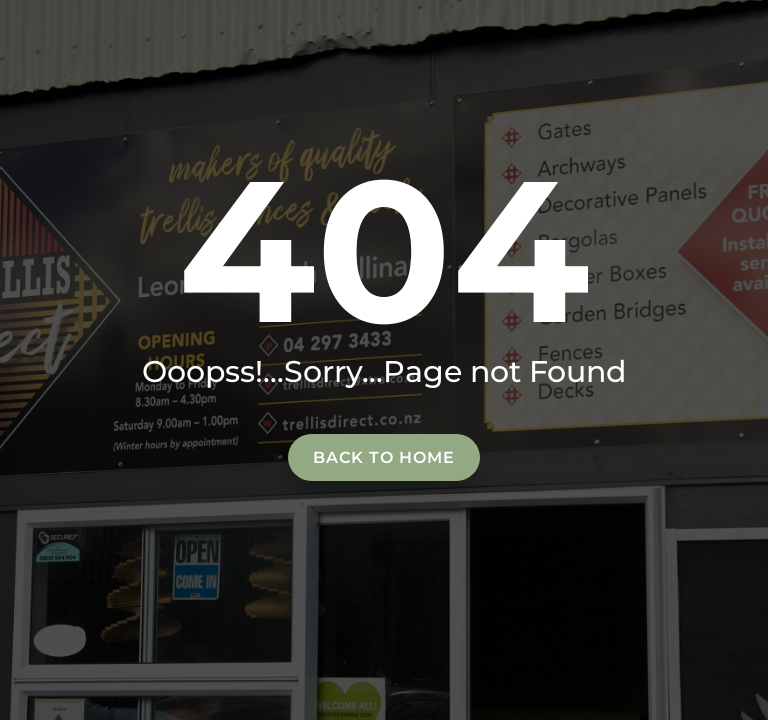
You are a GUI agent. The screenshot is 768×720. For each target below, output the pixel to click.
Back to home (384, 457)
